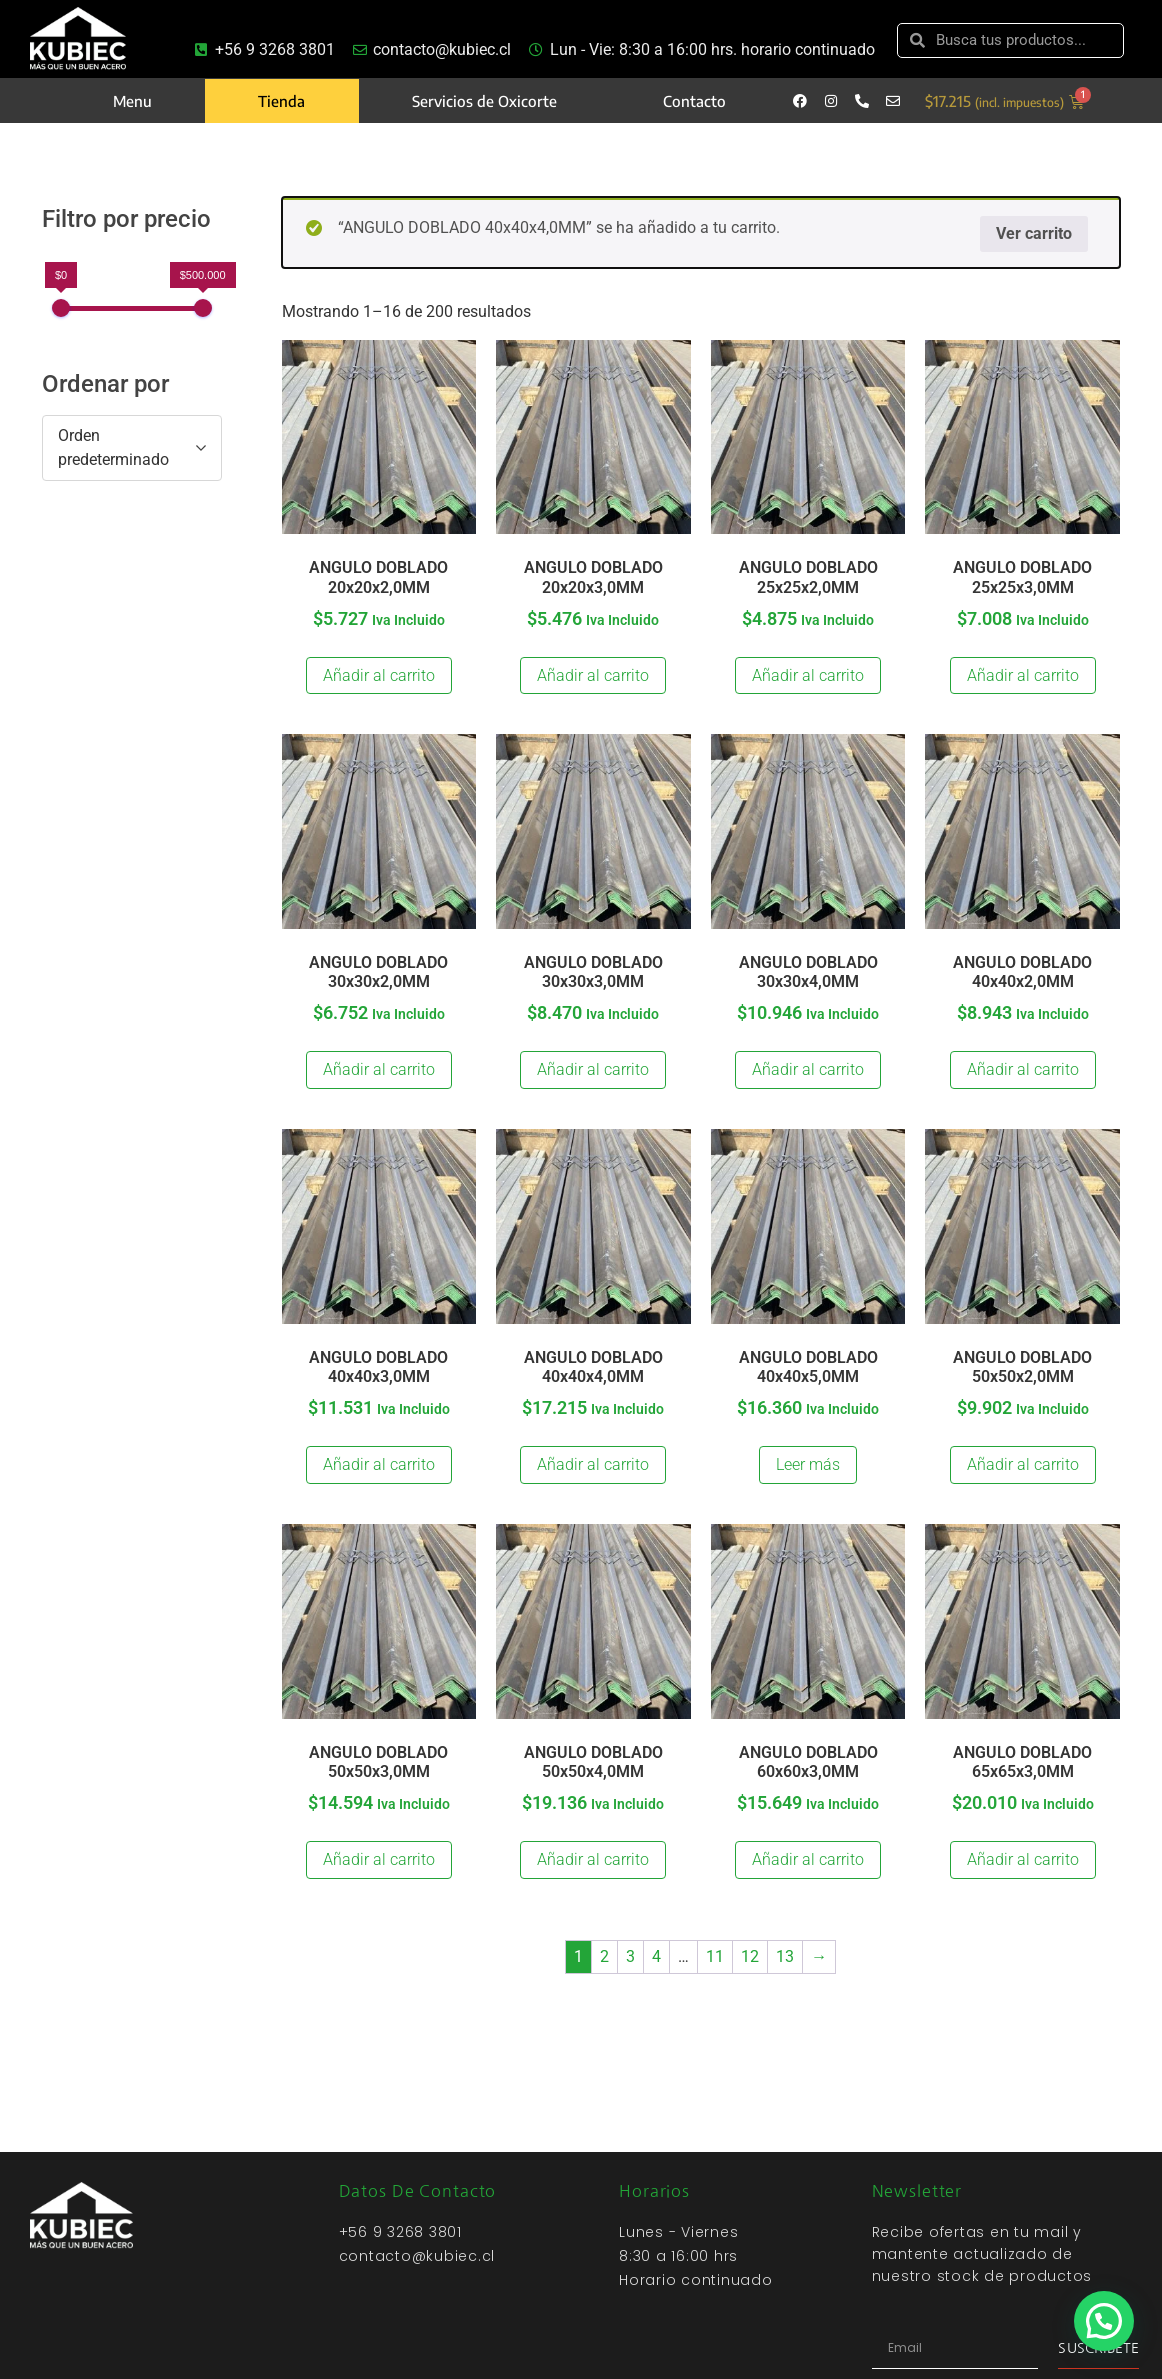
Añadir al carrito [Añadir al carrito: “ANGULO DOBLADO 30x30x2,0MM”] (379, 1069)
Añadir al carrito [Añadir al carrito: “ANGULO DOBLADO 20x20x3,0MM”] (593, 675)
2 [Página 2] (604, 1956)
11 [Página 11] (715, 1956)
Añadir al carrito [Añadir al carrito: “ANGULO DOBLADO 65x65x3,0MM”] (1023, 1859)
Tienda (281, 101)
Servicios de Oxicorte (484, 101)
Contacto (694, 101)
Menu (132, 101)
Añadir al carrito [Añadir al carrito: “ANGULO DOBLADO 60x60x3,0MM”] (808, 1859)
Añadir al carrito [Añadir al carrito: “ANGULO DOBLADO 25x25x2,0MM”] (808, 675)
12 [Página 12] (750, 1956)
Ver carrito (1034, 233)
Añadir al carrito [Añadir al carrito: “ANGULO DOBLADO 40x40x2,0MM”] (1023, 1069)
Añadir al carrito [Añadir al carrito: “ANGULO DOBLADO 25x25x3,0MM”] (1023, 675)
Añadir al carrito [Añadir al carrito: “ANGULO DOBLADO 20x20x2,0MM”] (379, 675)
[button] (1104, 2320)
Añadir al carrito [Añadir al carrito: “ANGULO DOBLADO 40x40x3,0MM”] (379, 1464)
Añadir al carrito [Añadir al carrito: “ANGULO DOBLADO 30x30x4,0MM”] (808, 1069)
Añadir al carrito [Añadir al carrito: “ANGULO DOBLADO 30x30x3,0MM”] (593, 1069)
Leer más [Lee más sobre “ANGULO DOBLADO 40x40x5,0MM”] (808, 1464)
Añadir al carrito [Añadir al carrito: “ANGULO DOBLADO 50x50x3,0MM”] (379, 1859)
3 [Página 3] (630, 1956)
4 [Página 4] (656, 1956)
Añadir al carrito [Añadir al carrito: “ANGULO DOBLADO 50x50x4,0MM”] (593, 1859)
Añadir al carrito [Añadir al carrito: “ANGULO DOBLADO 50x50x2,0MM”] (1023, 1464)
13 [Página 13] (785, 1956)
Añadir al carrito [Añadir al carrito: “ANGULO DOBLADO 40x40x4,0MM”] (593, 1464)
